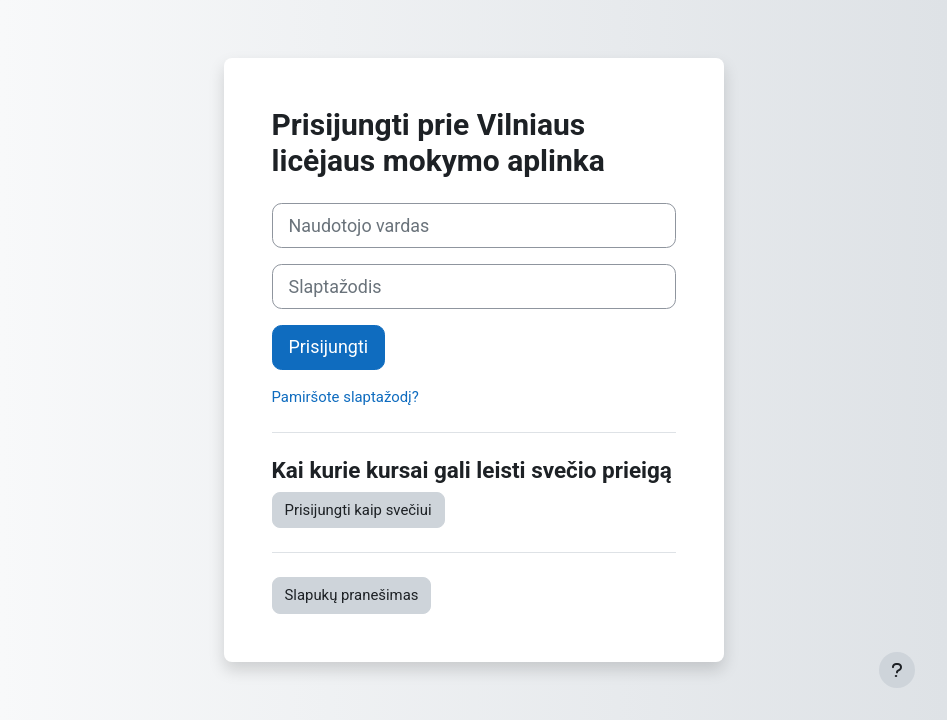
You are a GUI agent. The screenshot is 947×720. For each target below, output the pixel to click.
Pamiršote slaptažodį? (345, 397)
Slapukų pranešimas (352, 595)
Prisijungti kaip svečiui (358, 510)
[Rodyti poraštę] (897, 670)
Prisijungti (329, 346)
